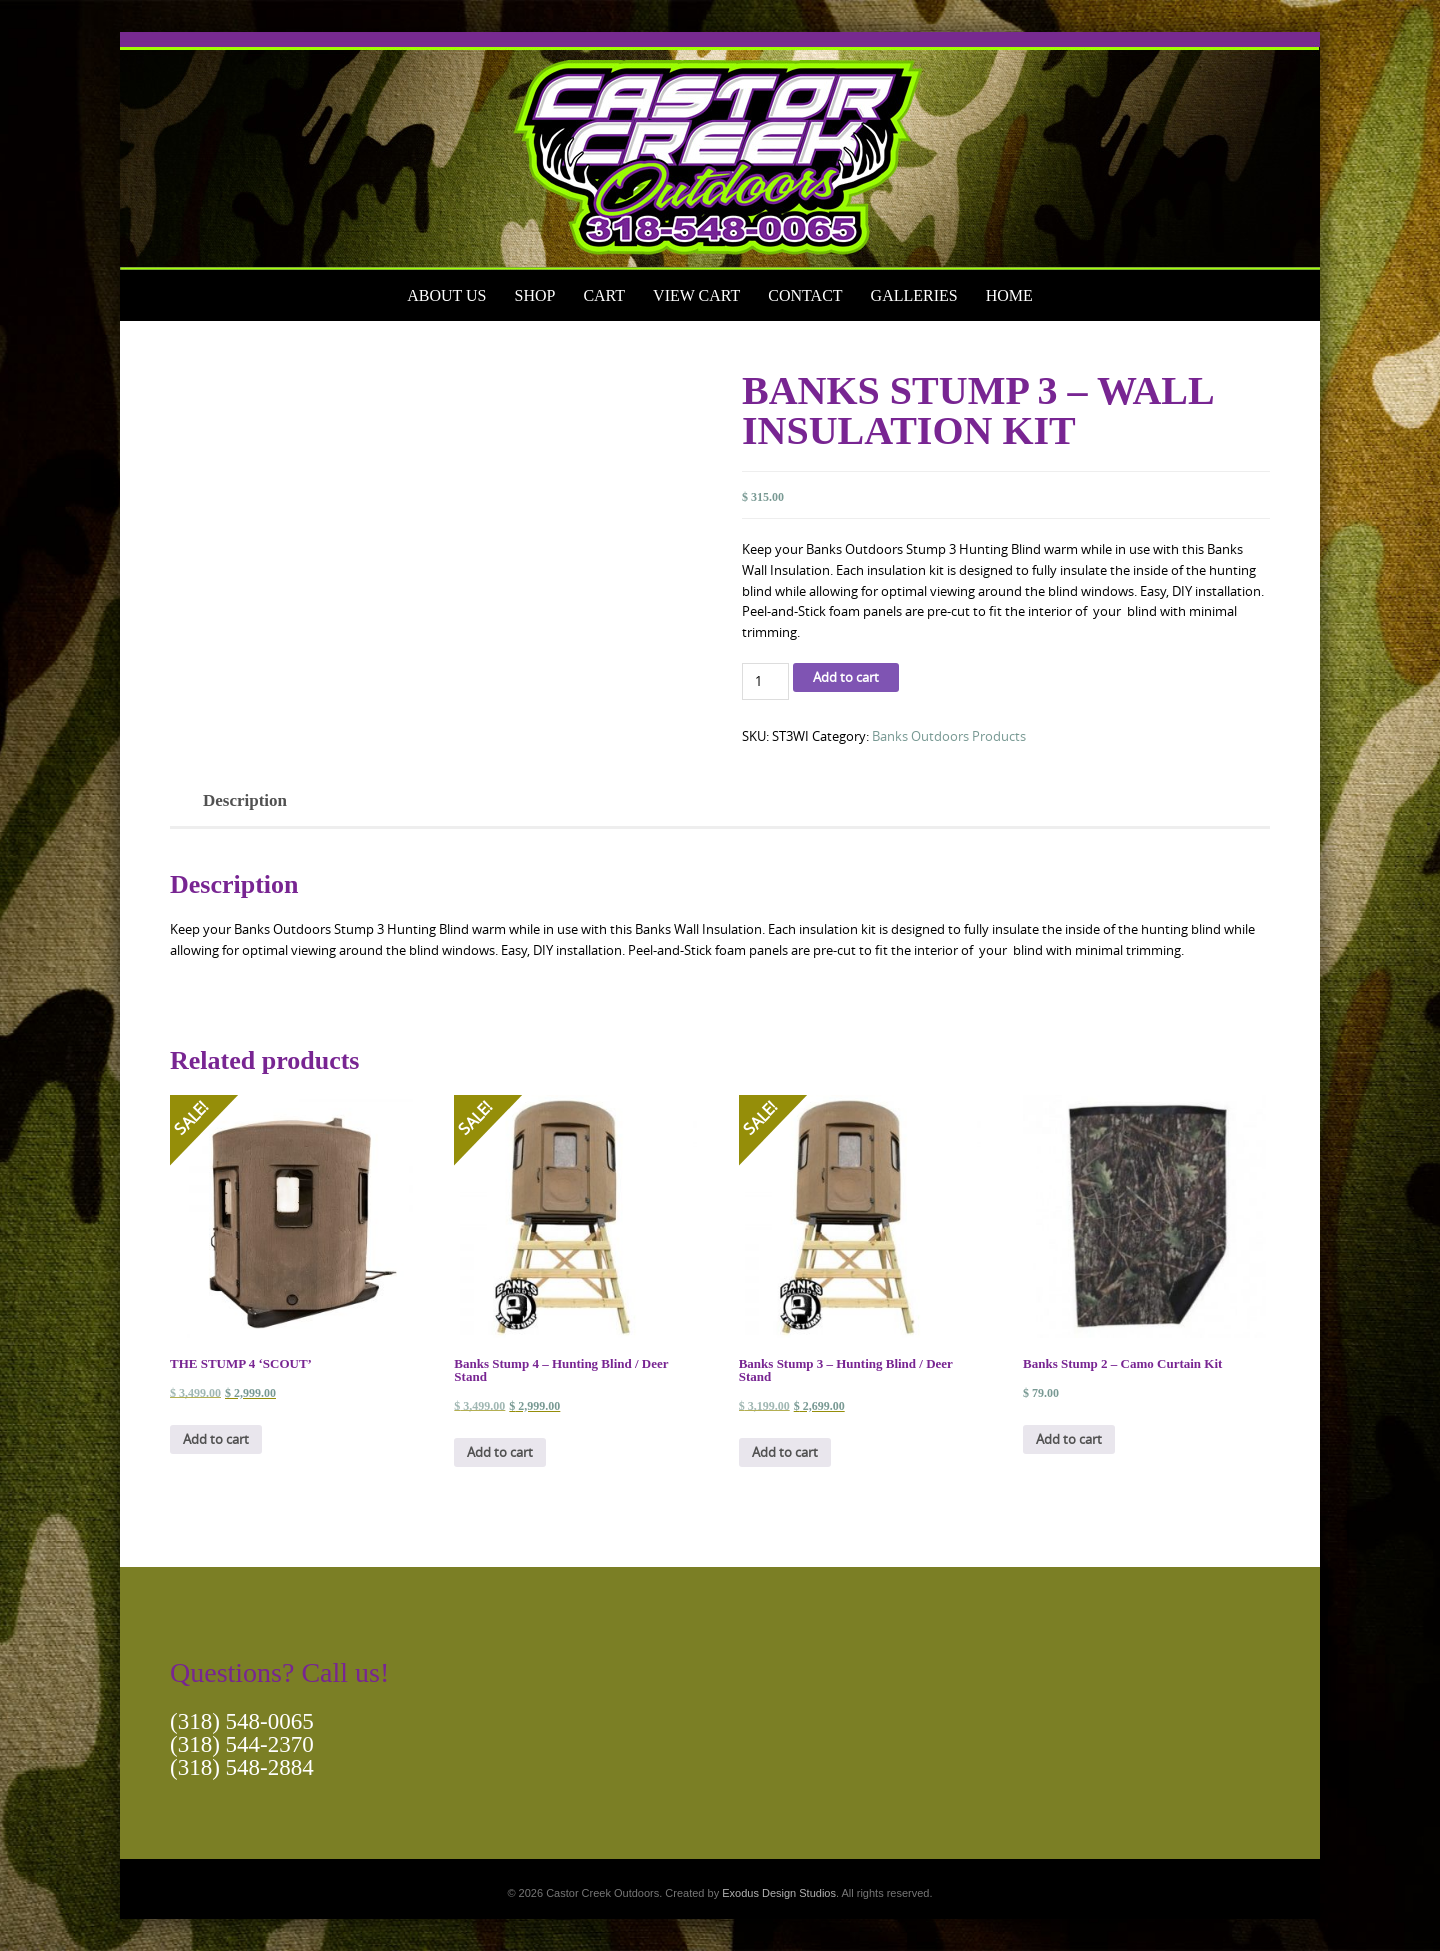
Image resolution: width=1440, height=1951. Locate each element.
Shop (534, 295)
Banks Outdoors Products (949, 736)
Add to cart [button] (216, 1439)
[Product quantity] (765, 681)
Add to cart (846, 677)
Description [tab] (245, 800)
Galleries (914, 295)
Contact (805, 295)
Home (1009, 295)
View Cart (696, 295)
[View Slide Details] (720, 151)
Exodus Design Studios (779, 1893)
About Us (446, 295)
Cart (604, 295)
